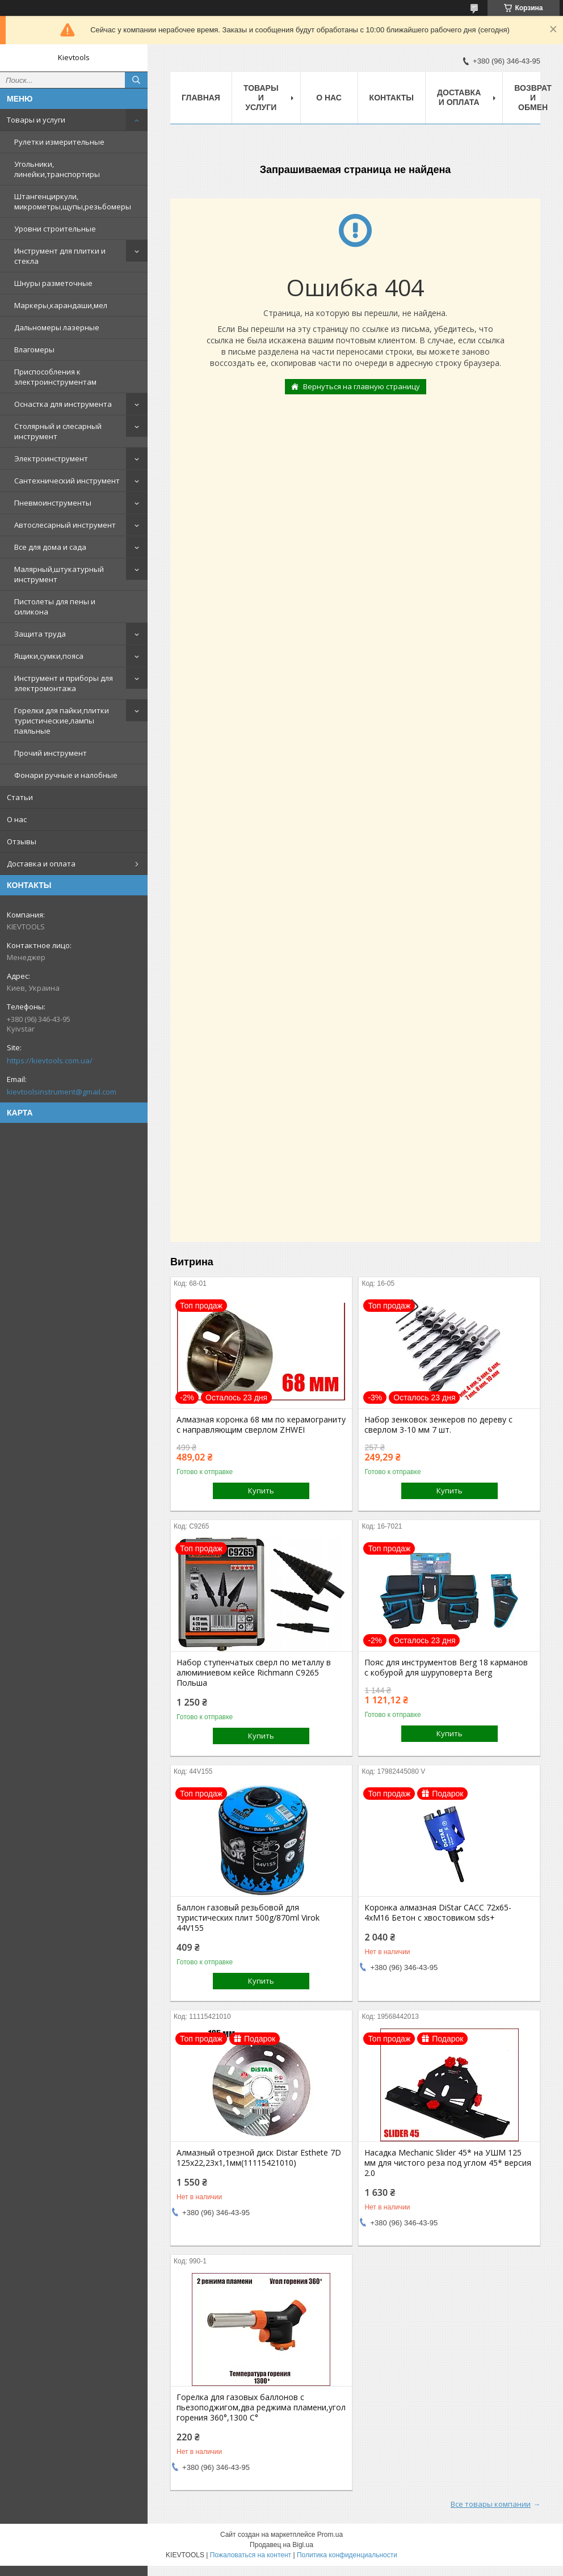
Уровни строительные (55, 229)
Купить (261, 1490)
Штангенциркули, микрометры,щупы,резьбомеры (72, 201)
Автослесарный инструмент (65, 525)
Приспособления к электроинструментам (55, 377)
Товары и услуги (36, 120)
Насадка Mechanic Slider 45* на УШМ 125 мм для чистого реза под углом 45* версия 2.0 (447, 2163)
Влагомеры (34, 349)
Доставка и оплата (41, 863)
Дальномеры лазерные (56, 327)
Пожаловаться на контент (250, 2555)
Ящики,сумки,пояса (48, 656)
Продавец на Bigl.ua (281, 2545)
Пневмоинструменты (52, 503)
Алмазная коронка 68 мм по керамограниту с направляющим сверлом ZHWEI (261, 1425)
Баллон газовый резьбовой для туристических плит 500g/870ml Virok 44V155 (248, 1917)
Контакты (391, 97)
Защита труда (40, 634)
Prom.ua (330, 2535)
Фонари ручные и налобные (65, 775)
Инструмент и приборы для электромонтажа (63, 683)
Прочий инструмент (50, 753)
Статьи (20, 797)
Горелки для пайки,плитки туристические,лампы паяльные (61, 720)
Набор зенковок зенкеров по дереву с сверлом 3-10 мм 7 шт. (438, 1425)
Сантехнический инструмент (67, 480)
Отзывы (21, 841)
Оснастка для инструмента (63, 404)
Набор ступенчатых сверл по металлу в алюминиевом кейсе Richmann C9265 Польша (254, 1672)
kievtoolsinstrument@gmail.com (61, 1092)
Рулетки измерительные (59, 142)
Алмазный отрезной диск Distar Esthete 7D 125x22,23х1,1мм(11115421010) (259, 2158)
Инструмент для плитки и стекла (60, 256)
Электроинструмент (51, 458)
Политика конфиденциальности (347, 2555)
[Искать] (136, 80)
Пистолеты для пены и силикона (54, 606)
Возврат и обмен (533, 97)
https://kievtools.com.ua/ (50, 1060)
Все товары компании (491, 2504)
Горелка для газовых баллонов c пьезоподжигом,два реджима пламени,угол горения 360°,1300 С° (261, 2407)
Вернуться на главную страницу (361, 386)
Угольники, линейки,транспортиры (57, 169)
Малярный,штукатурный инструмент (59, 574)
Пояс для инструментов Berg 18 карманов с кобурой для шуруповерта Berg (446, 1667)
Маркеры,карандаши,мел (60, 305)
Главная (201, 97)
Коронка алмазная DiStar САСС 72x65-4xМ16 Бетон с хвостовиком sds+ (437, 1912)
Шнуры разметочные (53, 283)
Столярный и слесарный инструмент (58, 431)
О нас (17, 819)
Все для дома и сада (50, 547)
